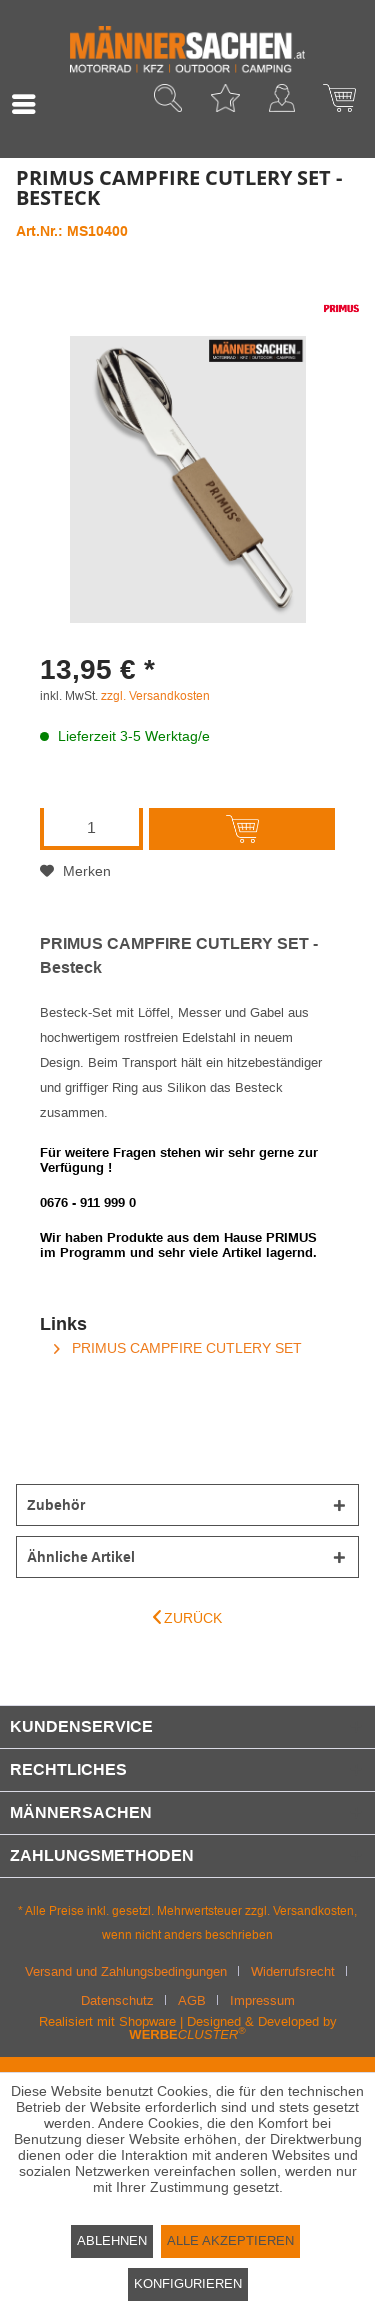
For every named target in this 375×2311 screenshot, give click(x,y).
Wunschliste (225, 104)
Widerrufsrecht (293, 1971)
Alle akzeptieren (230, 2240)
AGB (192, 2000)
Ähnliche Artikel (81, 1557)
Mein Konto (282, 104)
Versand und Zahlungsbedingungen (126, 1971)
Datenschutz (117, 2000)
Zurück (187, 1617)
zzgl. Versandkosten (155, 696)
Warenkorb (339, 104)
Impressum (262, 2000)
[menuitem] (29, 104)
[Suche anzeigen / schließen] (168, 104)
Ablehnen (112, 2240)
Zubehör (56, 1505)
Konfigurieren (188, 2283)
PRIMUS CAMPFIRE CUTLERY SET (178, 1348)
